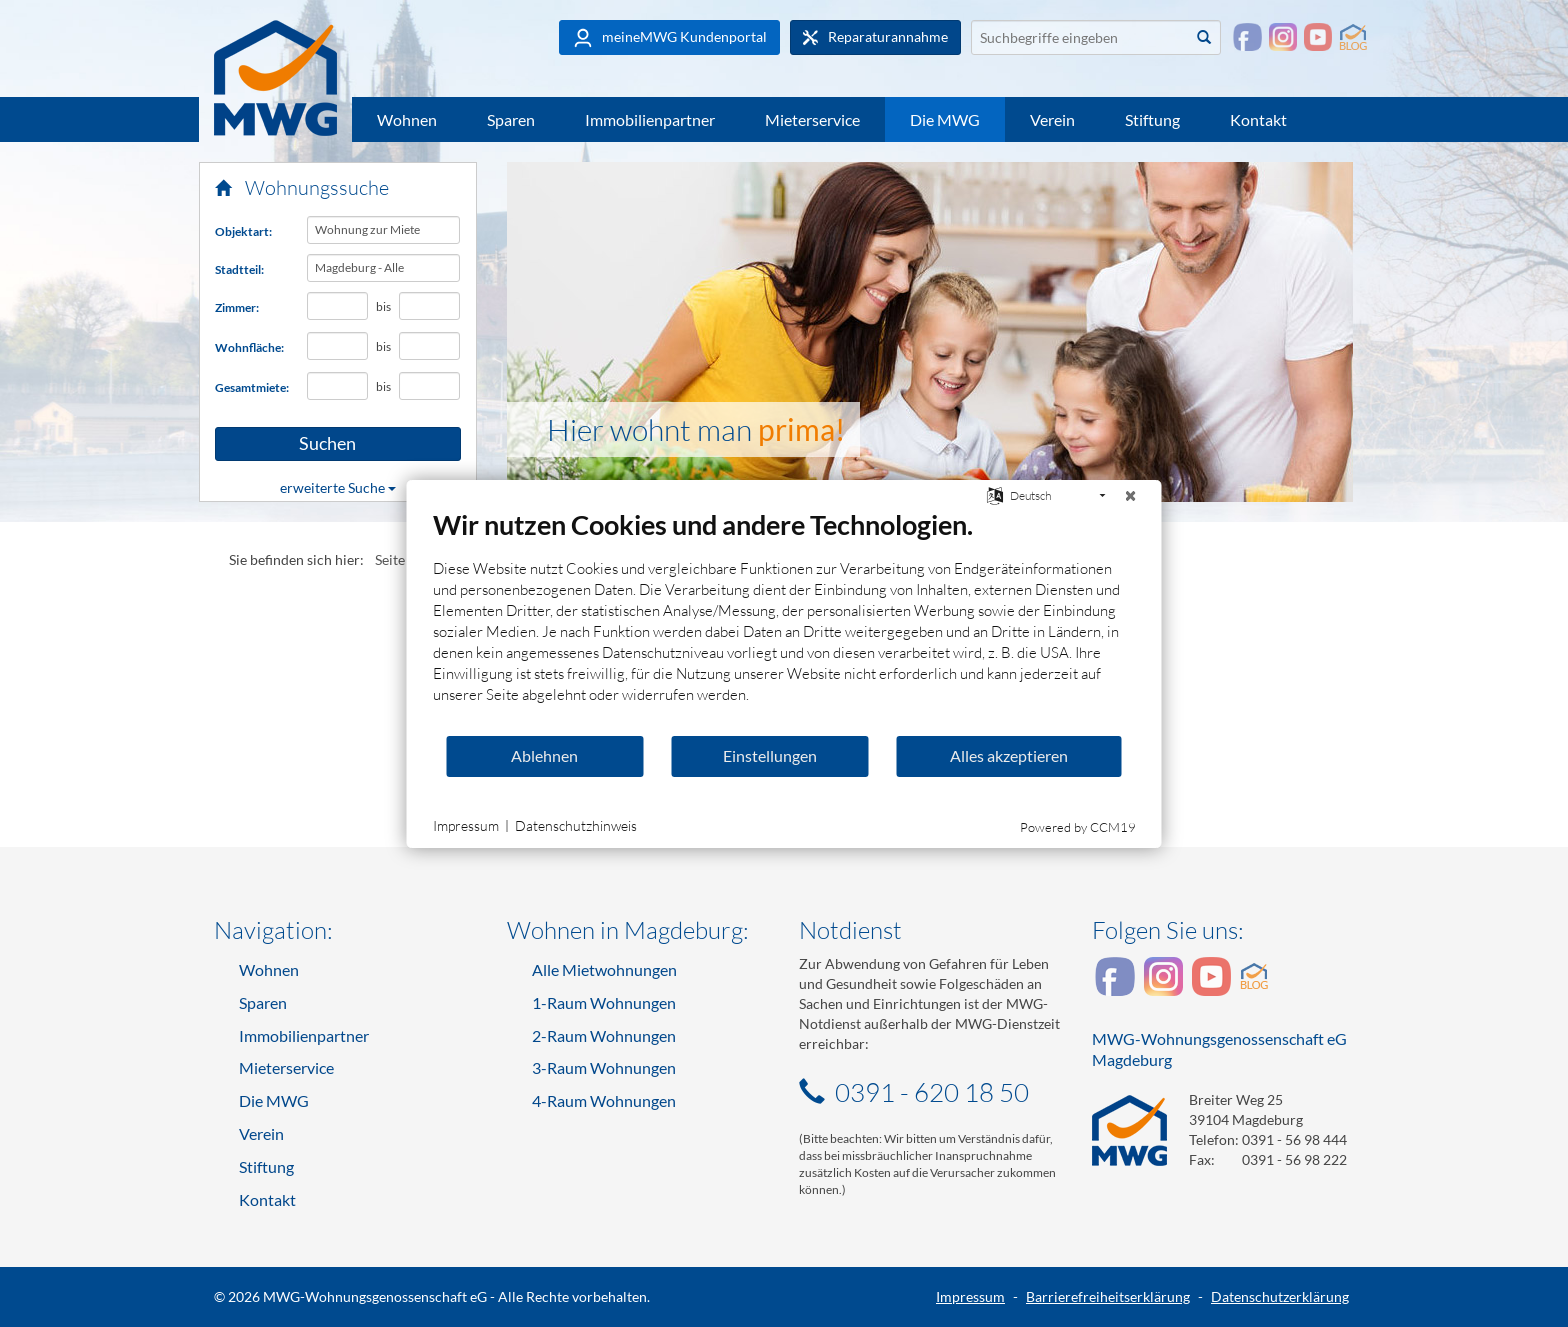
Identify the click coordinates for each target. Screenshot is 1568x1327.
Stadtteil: (239, 269)
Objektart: (243, 231)
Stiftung (1152, 119)
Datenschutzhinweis (576, 825)
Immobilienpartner (650, 119)
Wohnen (407, 119)
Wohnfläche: (249, 347)
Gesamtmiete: (252, 387)
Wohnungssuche (302, 187)
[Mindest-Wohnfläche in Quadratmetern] (338, 346)
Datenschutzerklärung (1280, 1296)
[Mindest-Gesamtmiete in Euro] (338, 386)
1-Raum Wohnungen (604, 1002)
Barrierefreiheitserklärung (1108, 1296)
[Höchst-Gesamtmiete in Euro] (430, 386)
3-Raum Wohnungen (604, 1067)
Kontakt (1258, 119)
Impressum (970, 1296)
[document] (784, 621)
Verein (1052, 119)
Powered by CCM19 (1078, 827)
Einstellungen (770, 755)
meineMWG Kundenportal (669, 38)
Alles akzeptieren (1009, 755)
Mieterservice (812, 119)
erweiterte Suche (338, 487)
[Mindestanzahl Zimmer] (338, 306)
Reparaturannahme (875, 37)
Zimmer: (237, 307)
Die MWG (945, 119)
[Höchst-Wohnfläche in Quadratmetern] (430, 346)
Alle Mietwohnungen (604, 969)
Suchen (296, 444)
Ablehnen (544, 755)
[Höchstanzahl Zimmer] (430, 306)
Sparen (511, 119)
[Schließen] (1131, 496)
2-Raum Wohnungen (604, 1035)
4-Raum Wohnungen (604, 1100)
